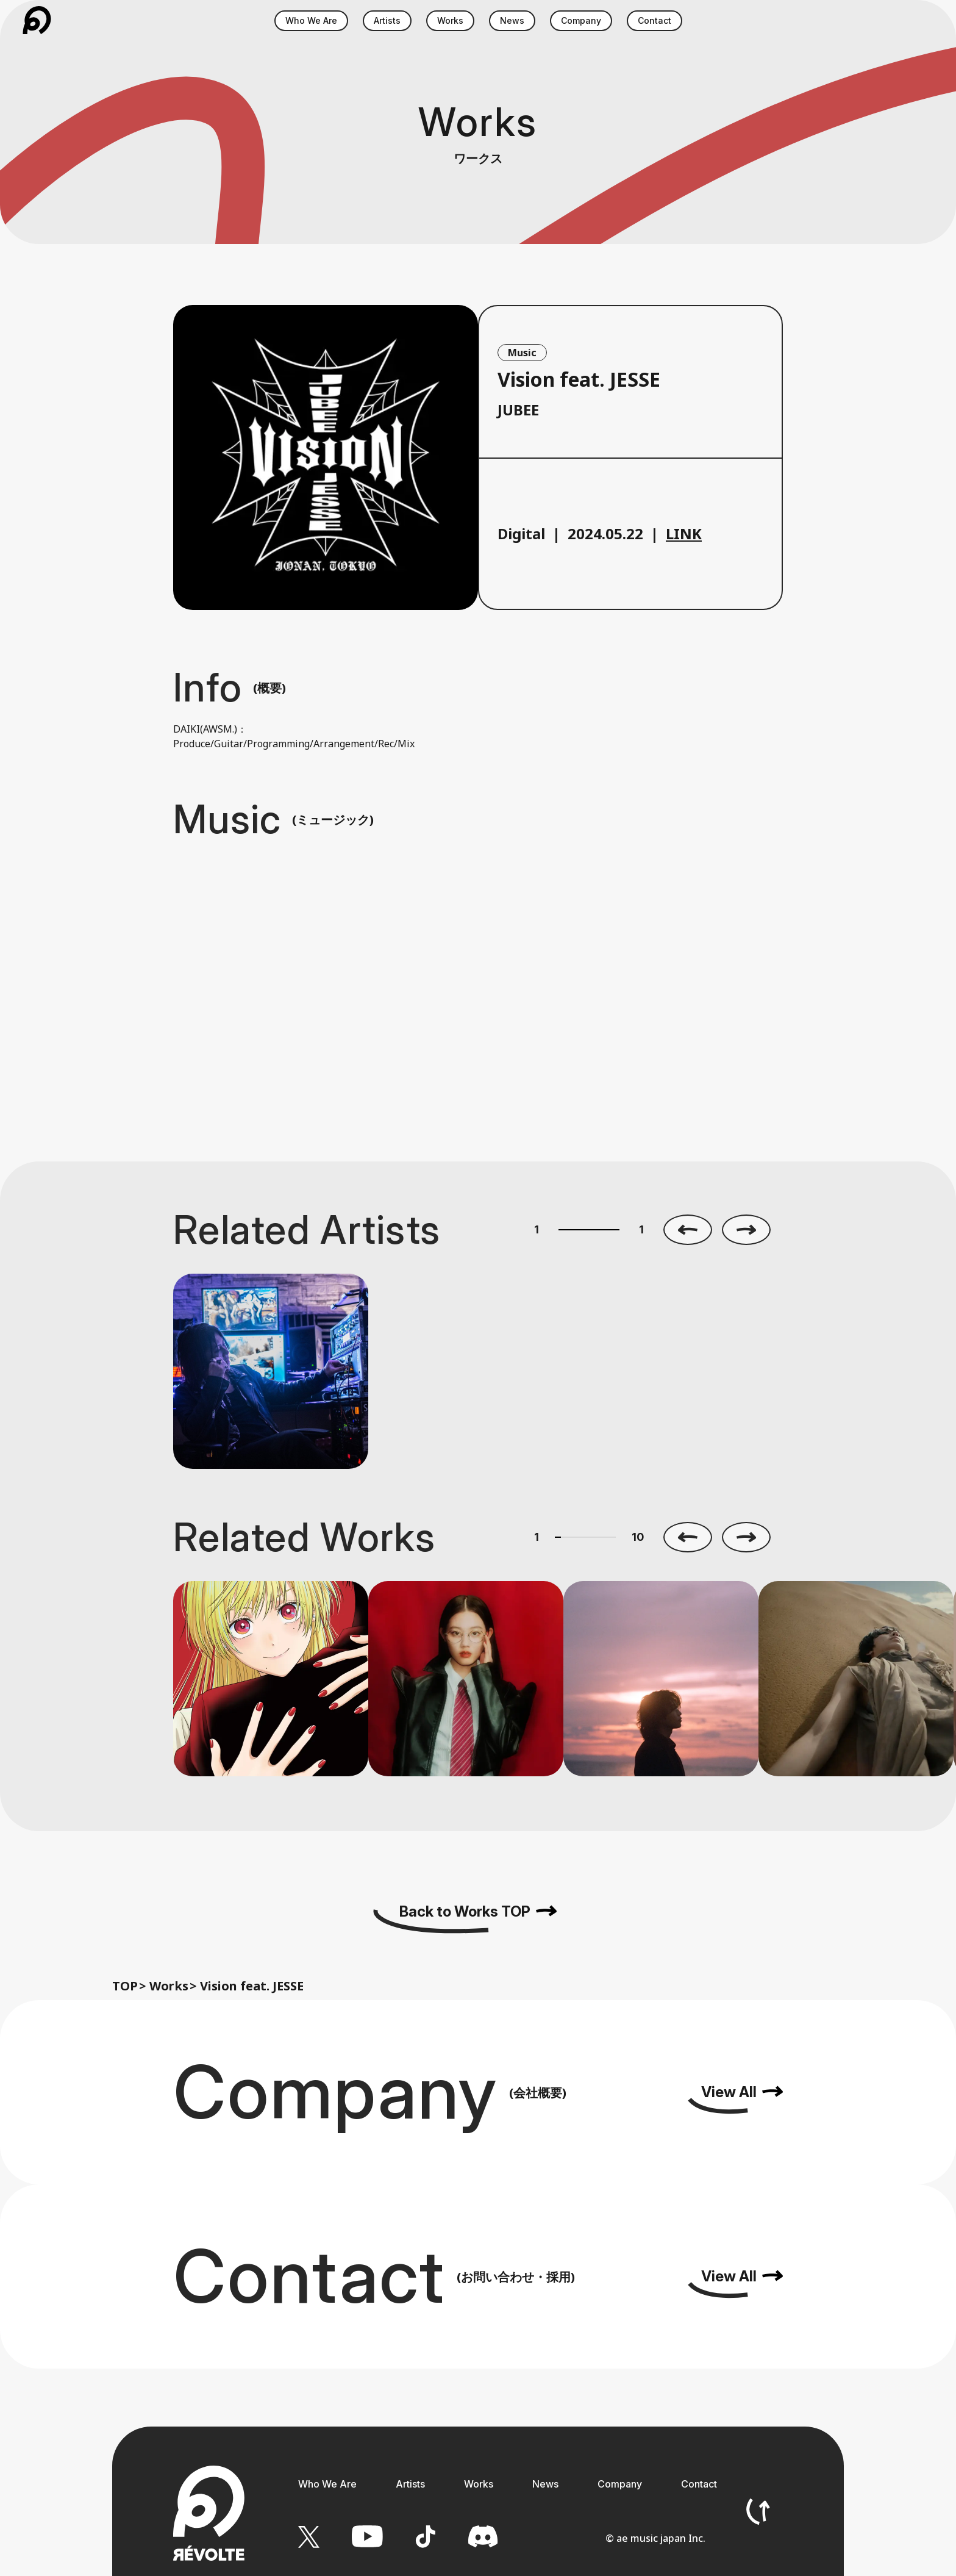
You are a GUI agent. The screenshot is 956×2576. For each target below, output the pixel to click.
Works (168, 1986)
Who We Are (327, 2484)
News (545, 2484)
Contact (699, 2484)
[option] (270, 1371)
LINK (684, 533)
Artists (410, 2484)
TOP (125, 1986)
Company (620, 2484)
